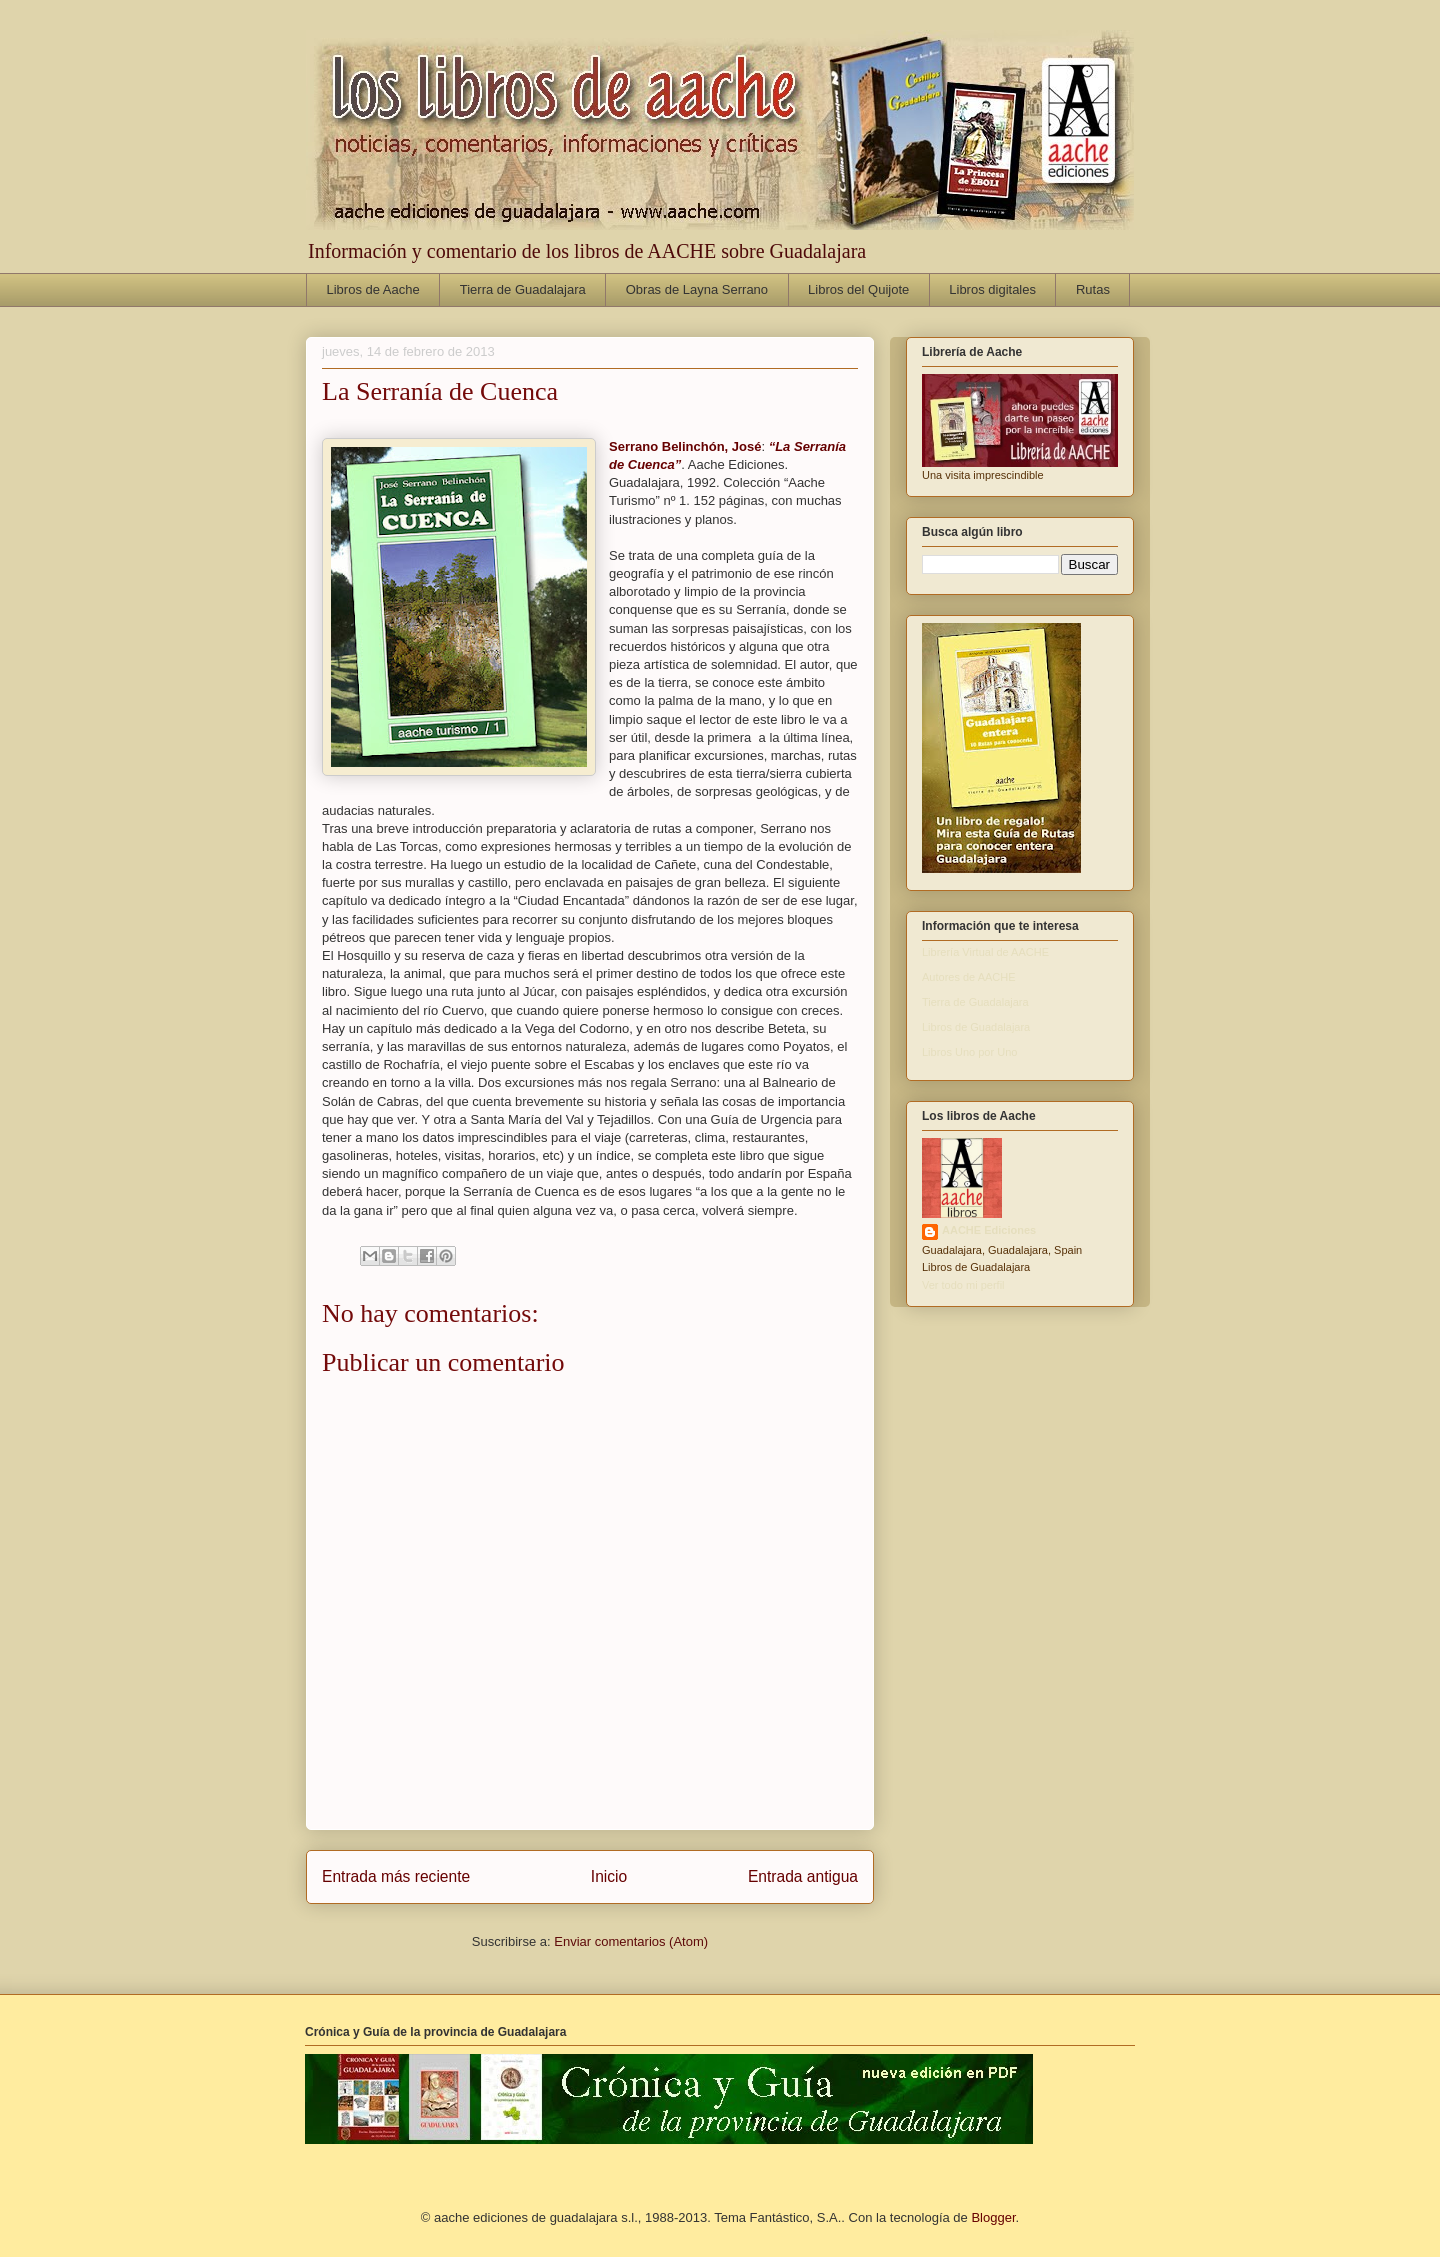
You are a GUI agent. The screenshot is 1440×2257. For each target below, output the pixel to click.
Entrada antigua (803, 1876)
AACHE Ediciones (989, 1230)
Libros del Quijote (858, 289)
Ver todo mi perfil (963, 1285)
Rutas (1093, 289)
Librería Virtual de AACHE (985, 952)
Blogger (993, 2217)
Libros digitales (992, 289)
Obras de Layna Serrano (697, 289)
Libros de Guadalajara (976, 1027)
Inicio (609, 1876)
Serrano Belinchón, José (685, 446)
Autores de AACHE (969, 977)
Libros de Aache (373, 289)
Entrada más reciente (396, 1876)
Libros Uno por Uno (969, 1052)
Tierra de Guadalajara (523, 289)
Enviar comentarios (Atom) (631, 1941)
